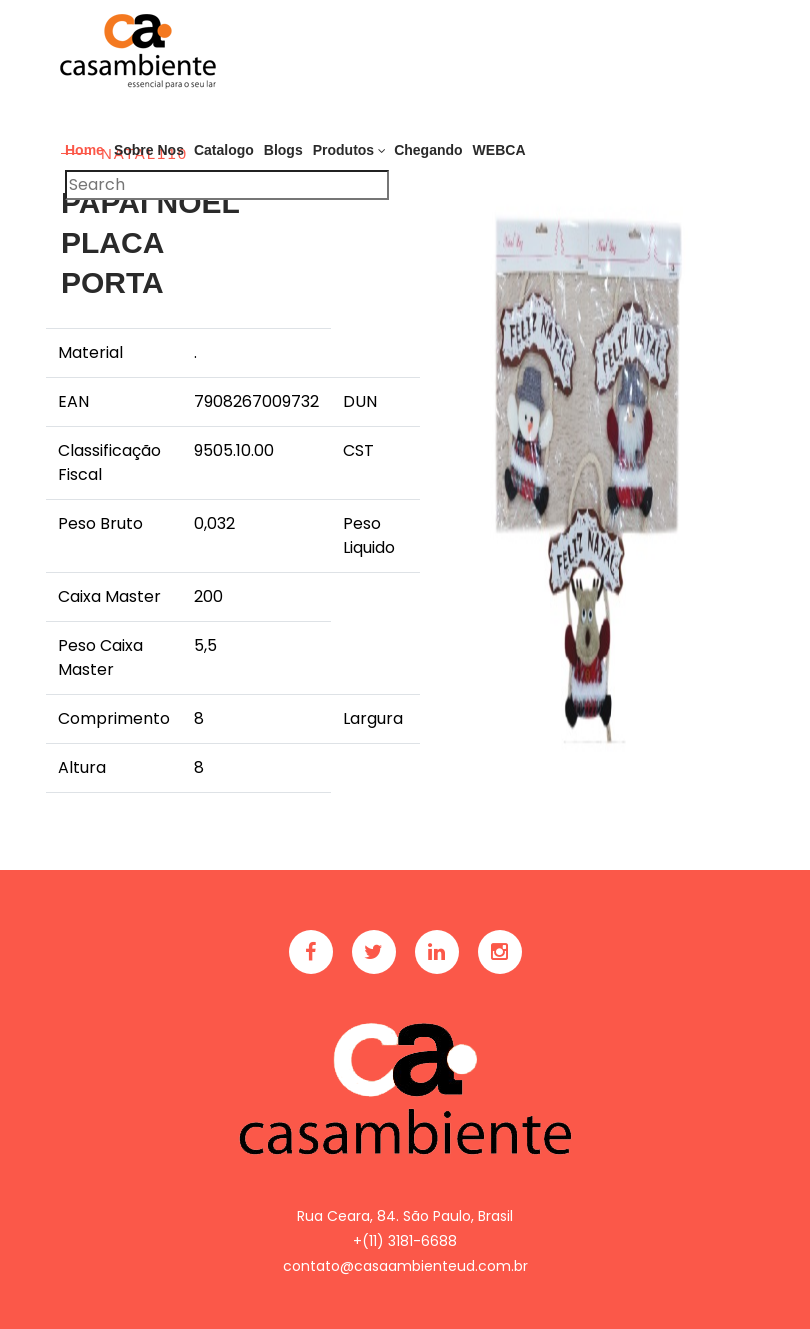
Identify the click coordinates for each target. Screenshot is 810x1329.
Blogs (283, 150)
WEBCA (499, 150)
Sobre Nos (149, 150)
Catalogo (224, 150)
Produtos (343, 150)
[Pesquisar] (227, 185)
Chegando (428, 150)
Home (84, 150)
